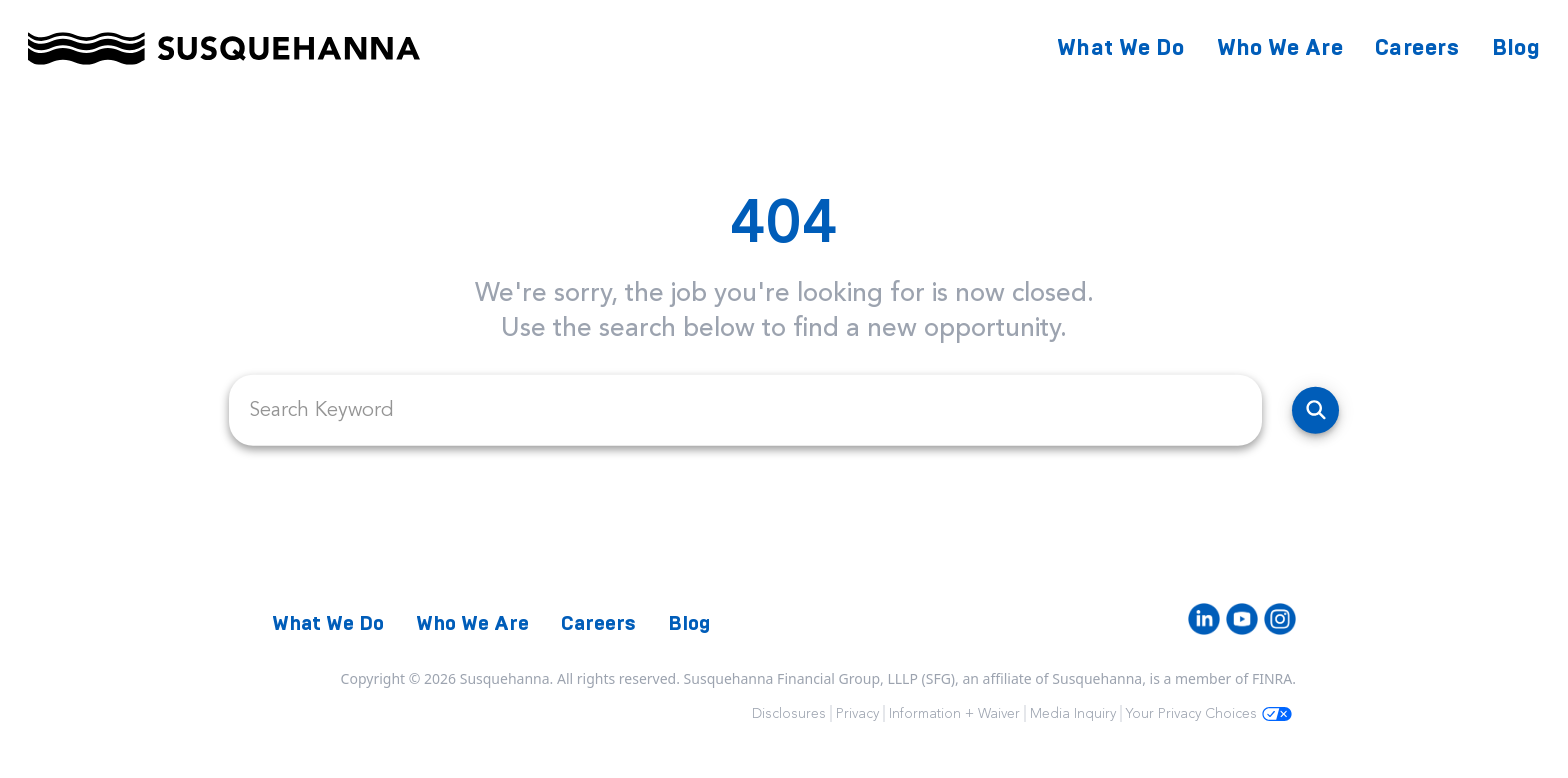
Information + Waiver (954, 713)
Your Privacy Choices (1209, 713)
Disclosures (789, 713)
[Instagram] (1280, 619)
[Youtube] (1242, 619)
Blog (1516, 47)
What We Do (1121, 47)
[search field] (745, 410)
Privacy (857, 713)
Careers (1417, 47)
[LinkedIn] (1204, 619)
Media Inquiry (1073, 713)
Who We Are (1280, 47)
